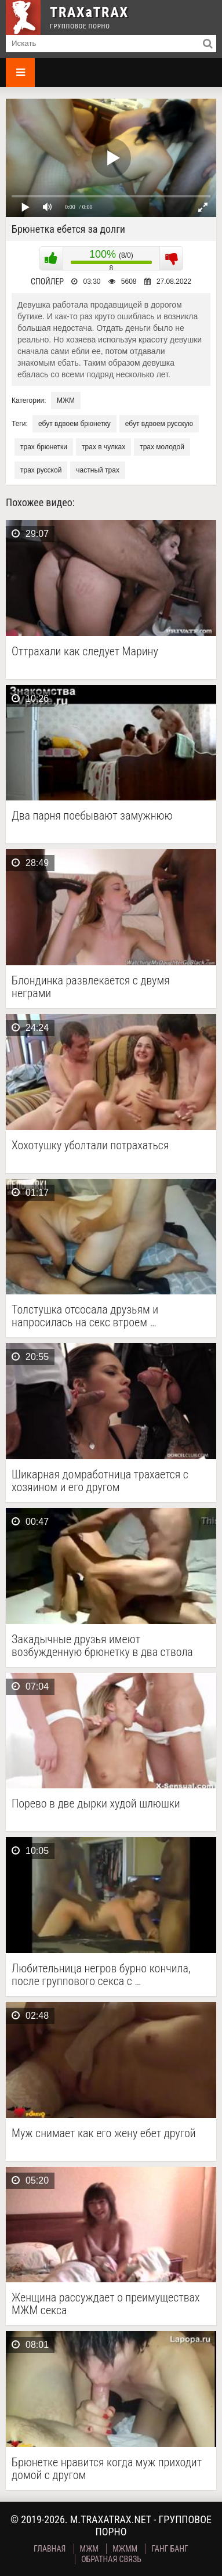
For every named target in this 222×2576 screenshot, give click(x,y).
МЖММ (124, 2548)
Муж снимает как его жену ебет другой (104, 2133)
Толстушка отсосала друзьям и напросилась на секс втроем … (85, 1316)
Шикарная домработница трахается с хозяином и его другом (100, 1480)
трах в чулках (103, 447)
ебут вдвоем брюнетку (74, 424)
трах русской (40, 470)
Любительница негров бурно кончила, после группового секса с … (101, 1974)
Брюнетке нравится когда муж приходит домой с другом (107, 2468)
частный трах (97, 470)
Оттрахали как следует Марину (85, 651)
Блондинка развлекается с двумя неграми (91, 987)
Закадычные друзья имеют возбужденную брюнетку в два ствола (102, 1645)
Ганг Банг (169, 2548)
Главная (49, 2548)
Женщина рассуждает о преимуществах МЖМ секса (106, 2304)
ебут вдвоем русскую (159, 424)
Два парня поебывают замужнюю (92, 815)
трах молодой (162, 447)
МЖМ (66, 400)
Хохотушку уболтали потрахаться (90, 1145)
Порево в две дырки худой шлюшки (96, 1803)
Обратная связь (111, 2559)
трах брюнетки (43, 447)
